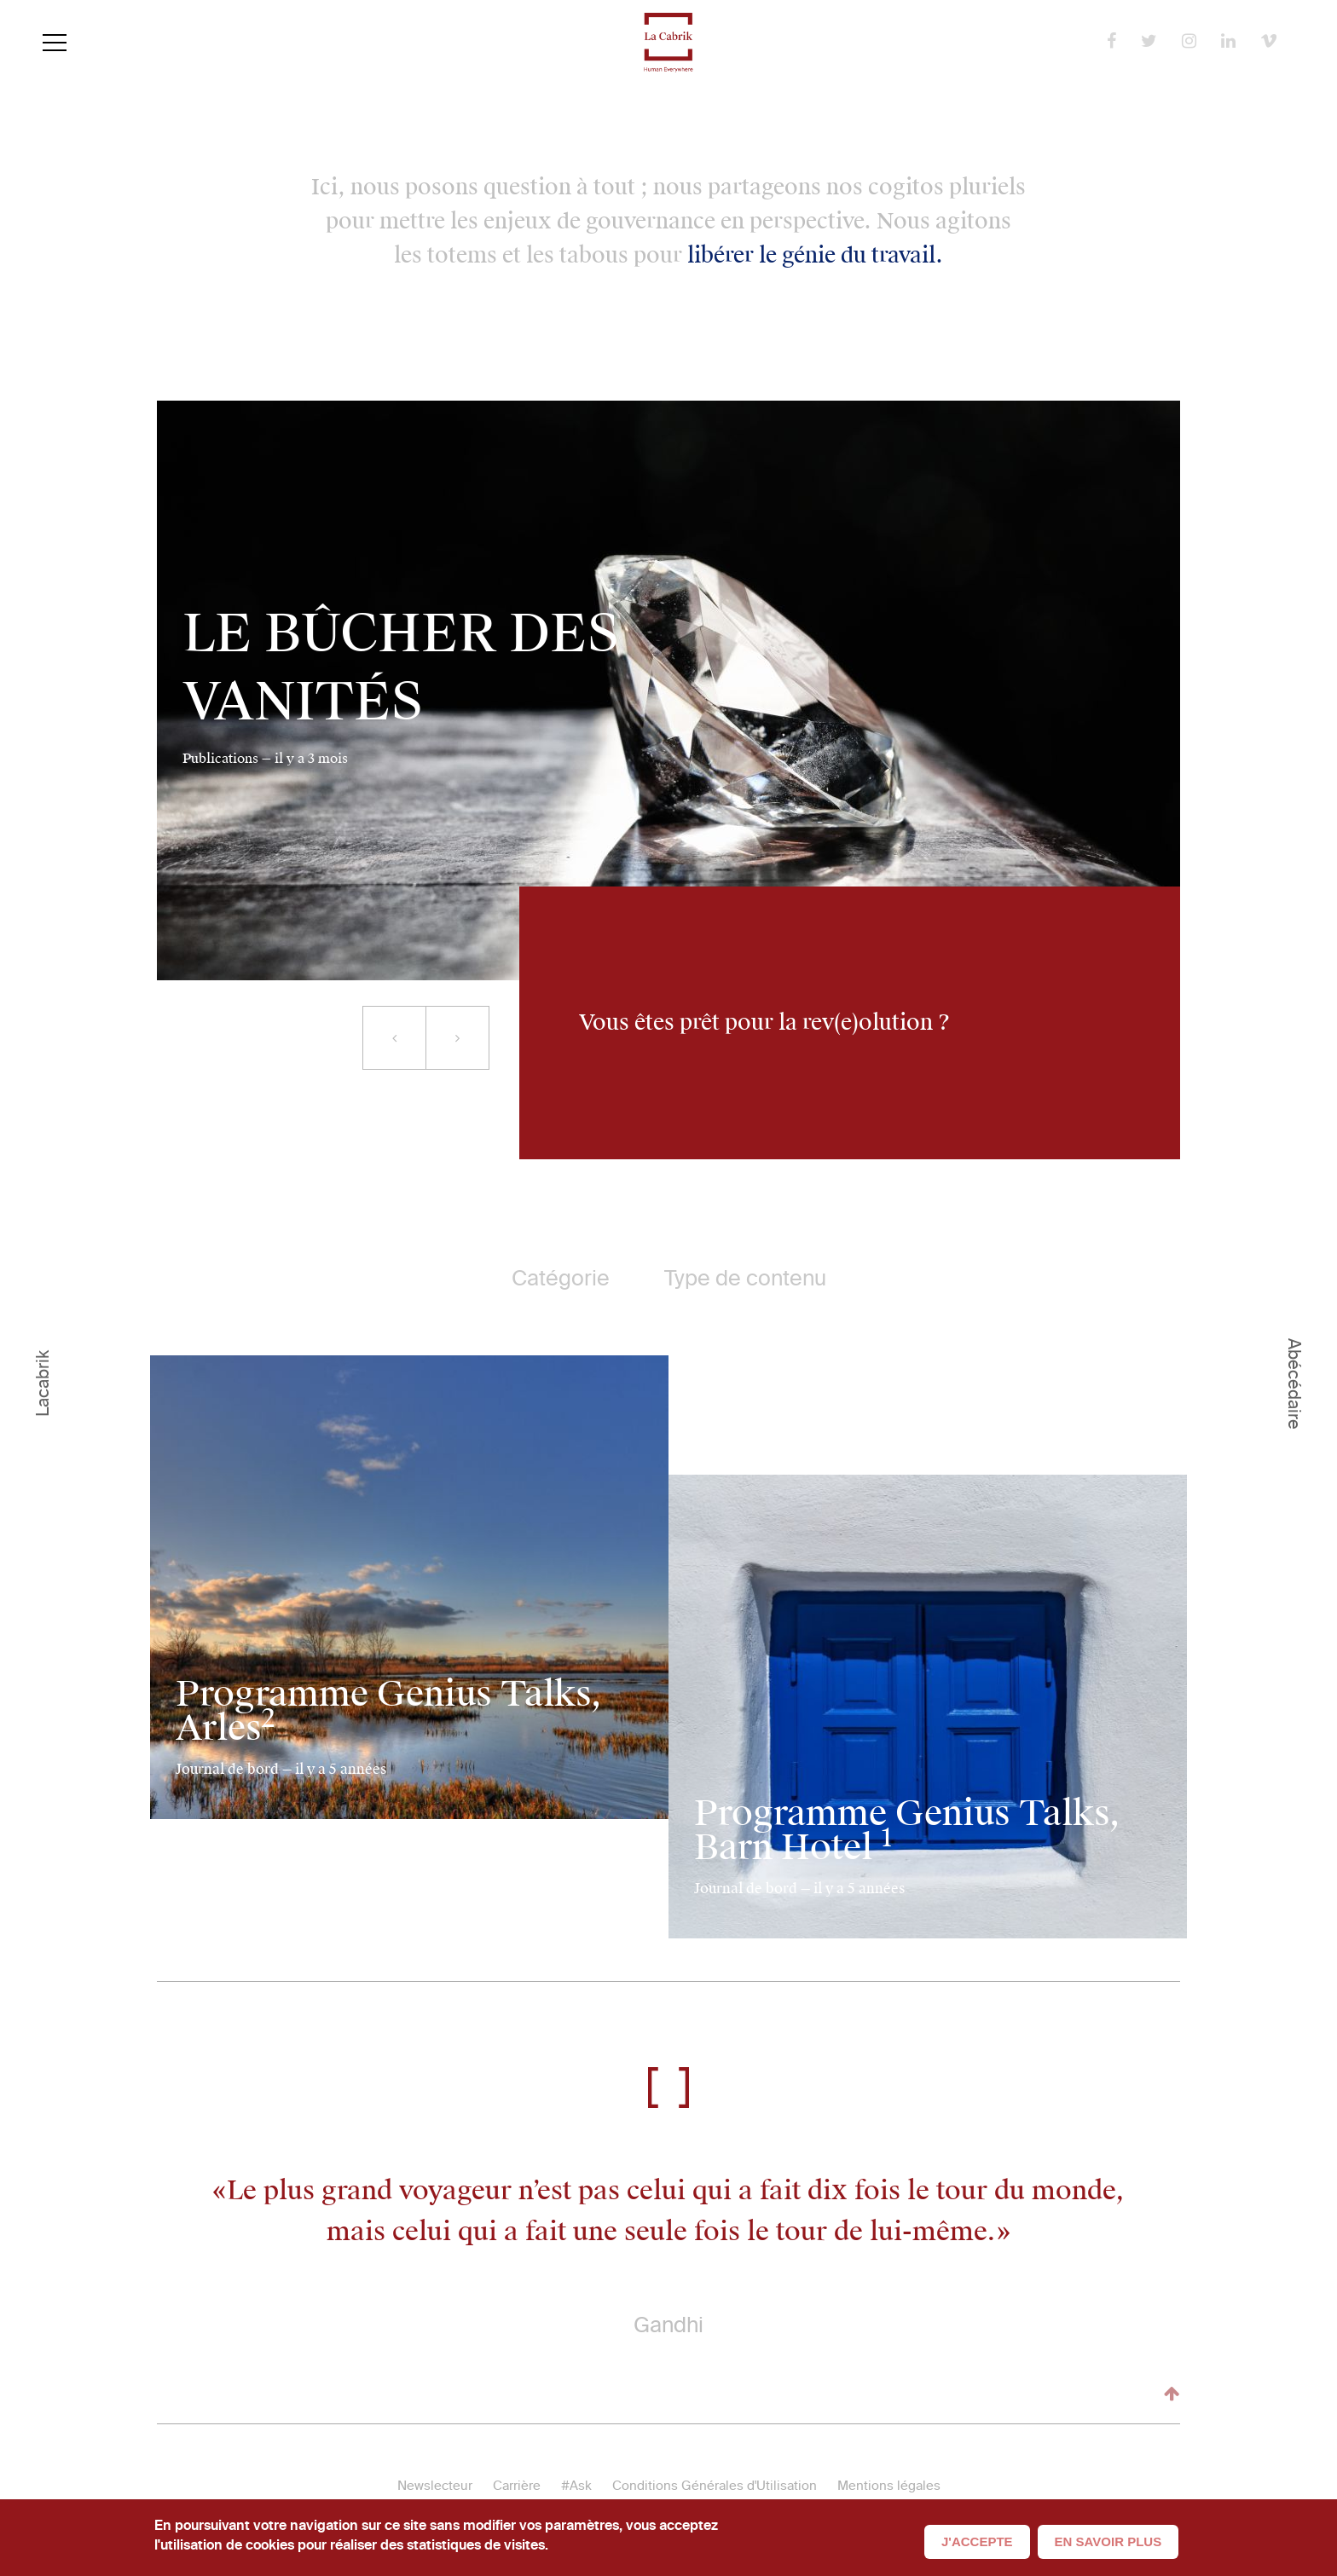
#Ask (576, 2485)
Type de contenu (745, 1278)
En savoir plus (1108, 2541)
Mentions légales (889, 2485)
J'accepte (977, 2541)
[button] (394, 1038)
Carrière (517, 2485)
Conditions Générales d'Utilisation (714, 2485)
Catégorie (561, 1278)
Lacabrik (42, 1383)
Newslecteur (434, 2485)
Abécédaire (1294, 1384)
